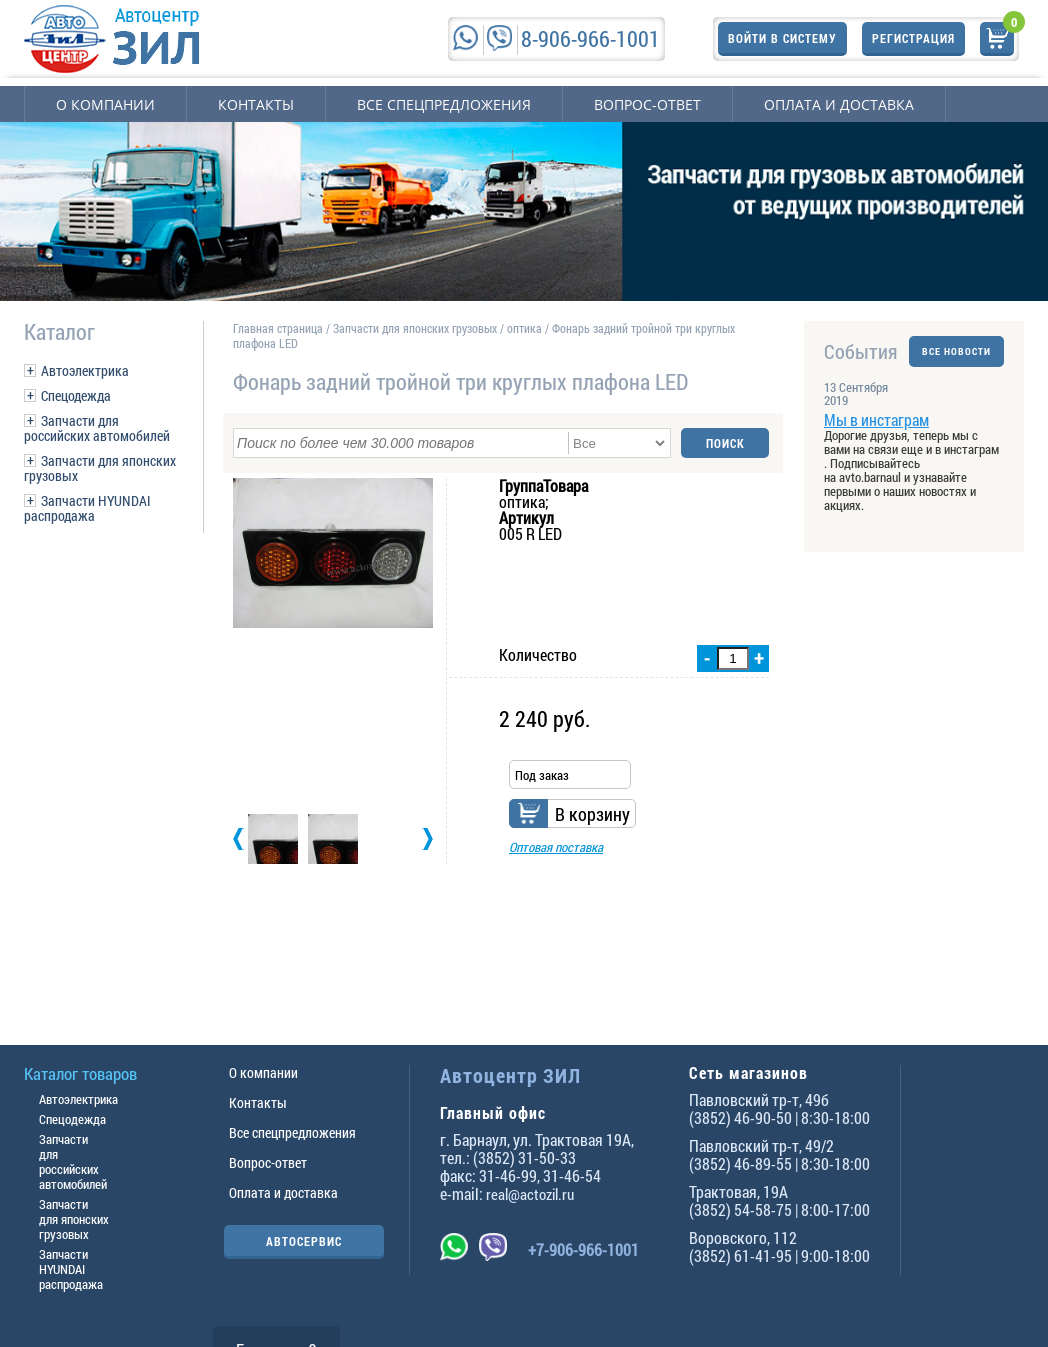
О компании (105, 104)
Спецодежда (76, 395)
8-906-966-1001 (590, 38)
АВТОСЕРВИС (304, 1241)
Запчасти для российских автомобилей (97, 428)
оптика (524, 328)
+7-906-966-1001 (583, 1249)
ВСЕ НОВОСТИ (956, 351)
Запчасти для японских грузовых (100, 468)
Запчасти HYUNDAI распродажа (87, 508)
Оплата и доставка (839, 104)
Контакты (256, 104)
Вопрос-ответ (647, 104)
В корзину (592, 814)
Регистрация (913, 38)
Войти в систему (782, 38)
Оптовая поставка (556, 847)
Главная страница (278, 328)
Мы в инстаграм (876, 419)
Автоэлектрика (85, 370)
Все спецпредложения (444, 104)
